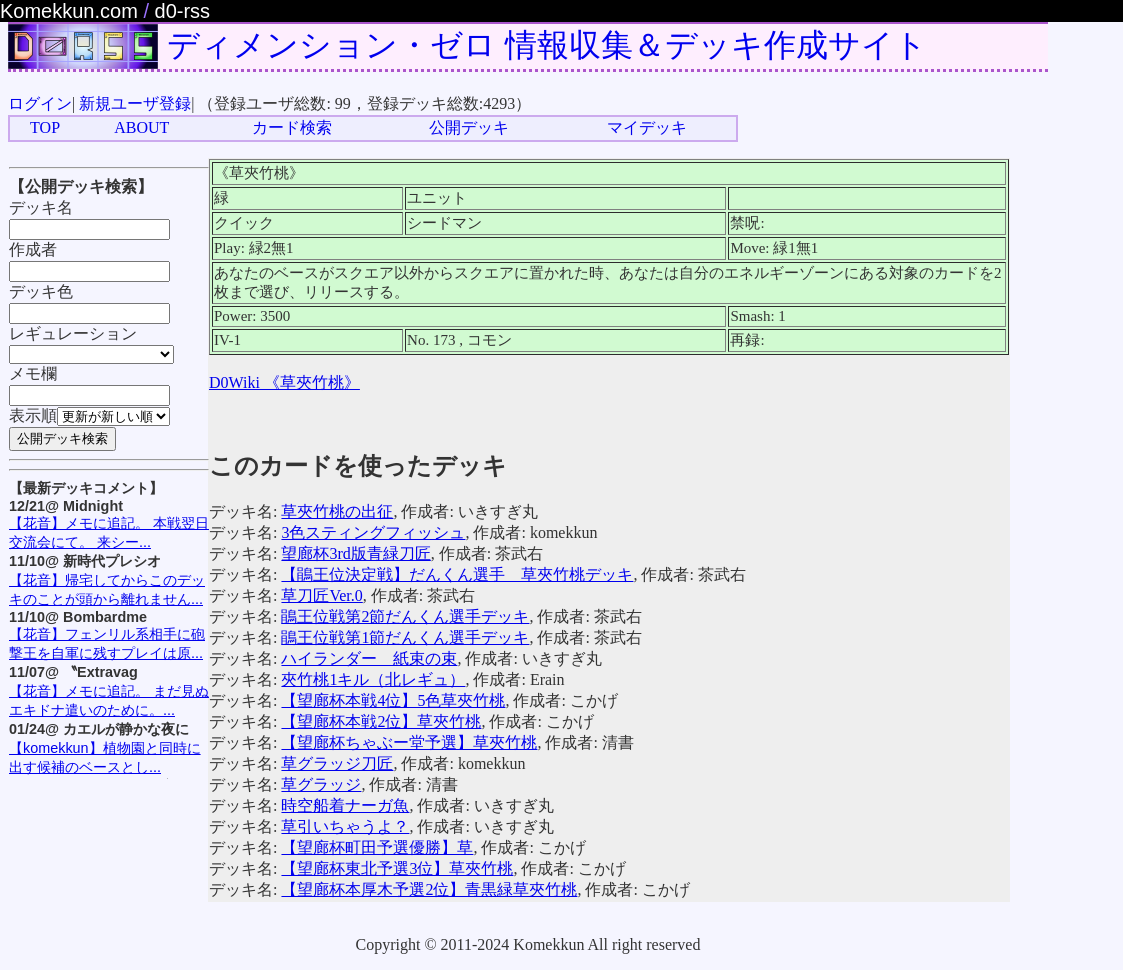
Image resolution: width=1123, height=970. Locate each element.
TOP (45, 127)
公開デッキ (469, 127)
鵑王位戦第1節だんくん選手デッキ (405, 637)
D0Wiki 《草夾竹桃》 (284, 382)
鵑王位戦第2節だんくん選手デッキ (405, 616)
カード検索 (292, 127)
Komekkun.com (69, 11)
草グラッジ (321, 784)
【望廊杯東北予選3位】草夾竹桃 (397, 868)
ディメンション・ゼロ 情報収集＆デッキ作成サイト (547, 45)
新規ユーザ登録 (135, 103)
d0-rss (183, 11)
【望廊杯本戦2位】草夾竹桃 (381, 721)
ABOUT (141, 127)
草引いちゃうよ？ (345, 826)
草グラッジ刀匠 (337, 763)
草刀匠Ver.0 (321, 595)
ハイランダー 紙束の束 (369, 658)
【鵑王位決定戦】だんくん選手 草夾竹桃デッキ (457, 574)
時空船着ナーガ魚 (345, 805)
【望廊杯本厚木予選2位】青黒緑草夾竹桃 (429, 889)
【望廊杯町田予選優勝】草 (377, 847)
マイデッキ (647, 127)
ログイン (40, 103)
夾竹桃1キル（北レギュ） (373, 679)
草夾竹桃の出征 (337, 511)
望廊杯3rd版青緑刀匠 (355, 553)
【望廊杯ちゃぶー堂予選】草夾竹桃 (409, 742)
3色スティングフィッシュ (373, 532)
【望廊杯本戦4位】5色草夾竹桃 (393, 700)
